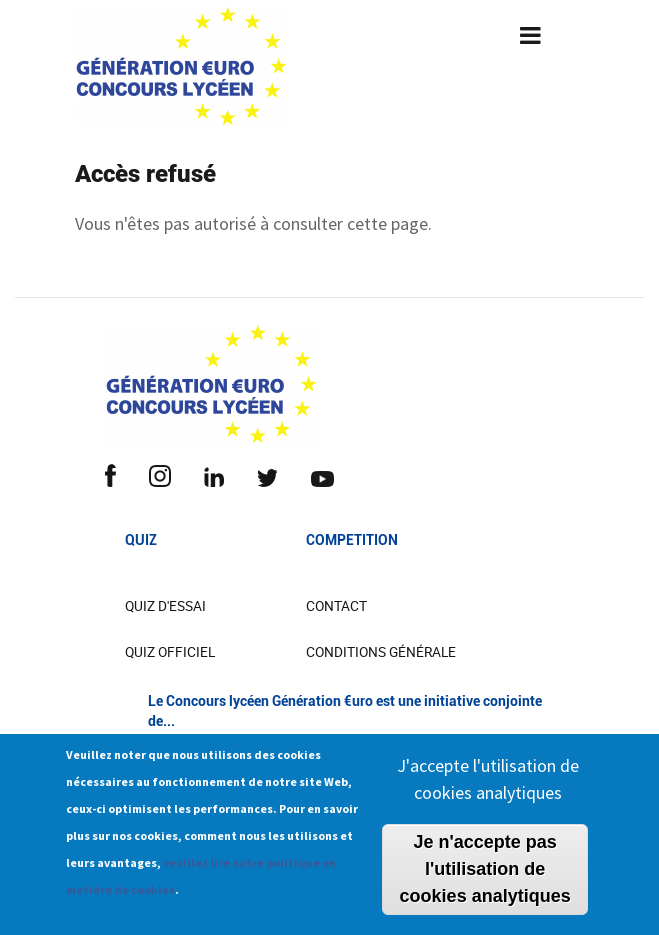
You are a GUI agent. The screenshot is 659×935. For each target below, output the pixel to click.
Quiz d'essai (165, 606)
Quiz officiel (170, 652)
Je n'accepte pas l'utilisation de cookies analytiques (485, 878)
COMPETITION (352, 540)
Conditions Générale (381, 652)
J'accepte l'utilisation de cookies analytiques (488, 788)
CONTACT (336, 606)
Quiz (141, 540)
